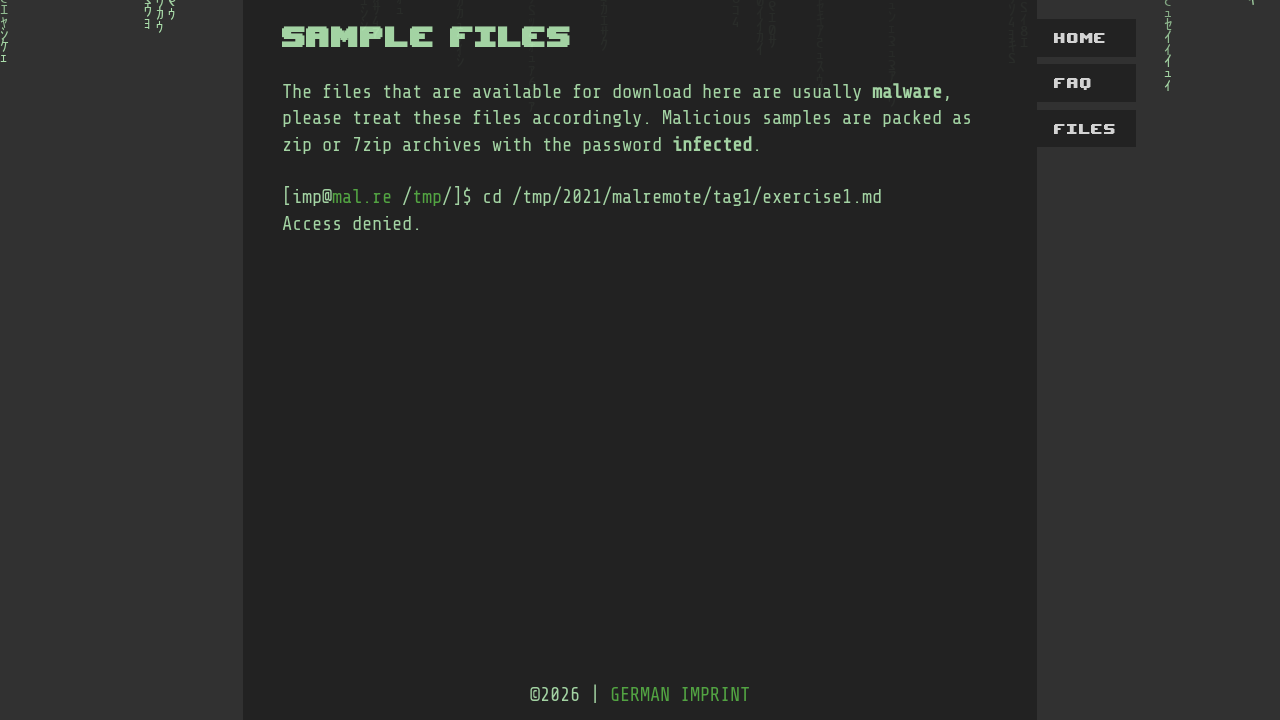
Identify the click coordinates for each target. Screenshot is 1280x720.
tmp (427, 197)
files (1085, 128)
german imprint (680, 695)
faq (1073, 82)
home (1081, 37)
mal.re (362, 197)
